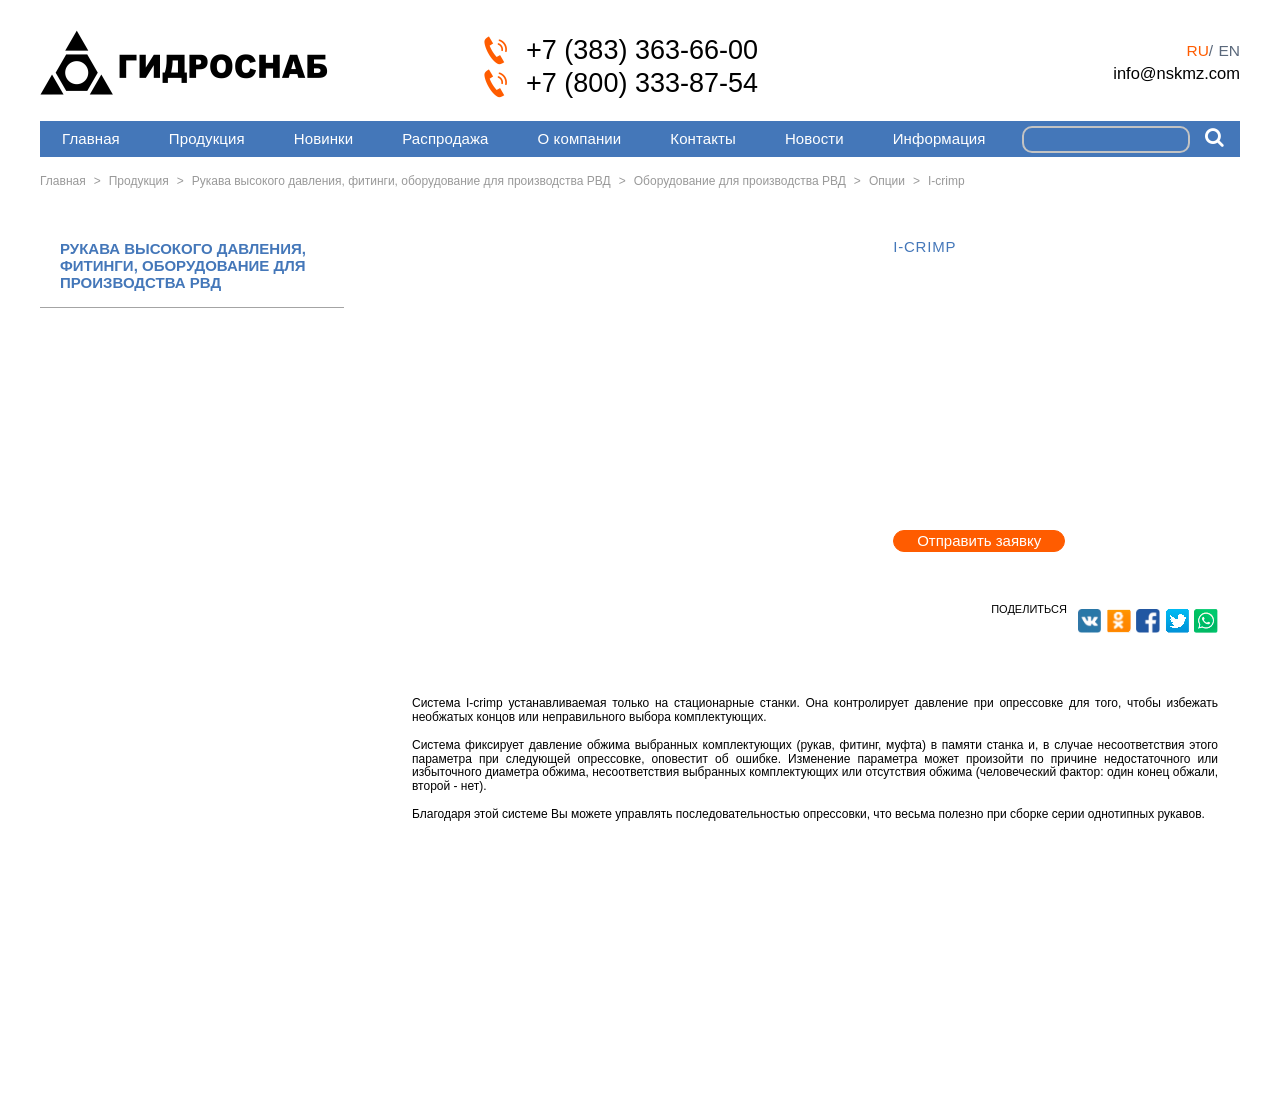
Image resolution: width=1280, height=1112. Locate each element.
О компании (580, 138)
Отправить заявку (979, 540)
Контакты (703, 138)
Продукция (207, 138)
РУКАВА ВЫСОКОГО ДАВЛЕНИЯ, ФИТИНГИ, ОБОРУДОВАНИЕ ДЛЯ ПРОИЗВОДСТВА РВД (183, 266)
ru (1197, 50)
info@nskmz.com (1176, 73)
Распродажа (445, 138)
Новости (814, 138)
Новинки (323, 138)
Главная (91, 138)
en (1229, 50)
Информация (939, 138)
